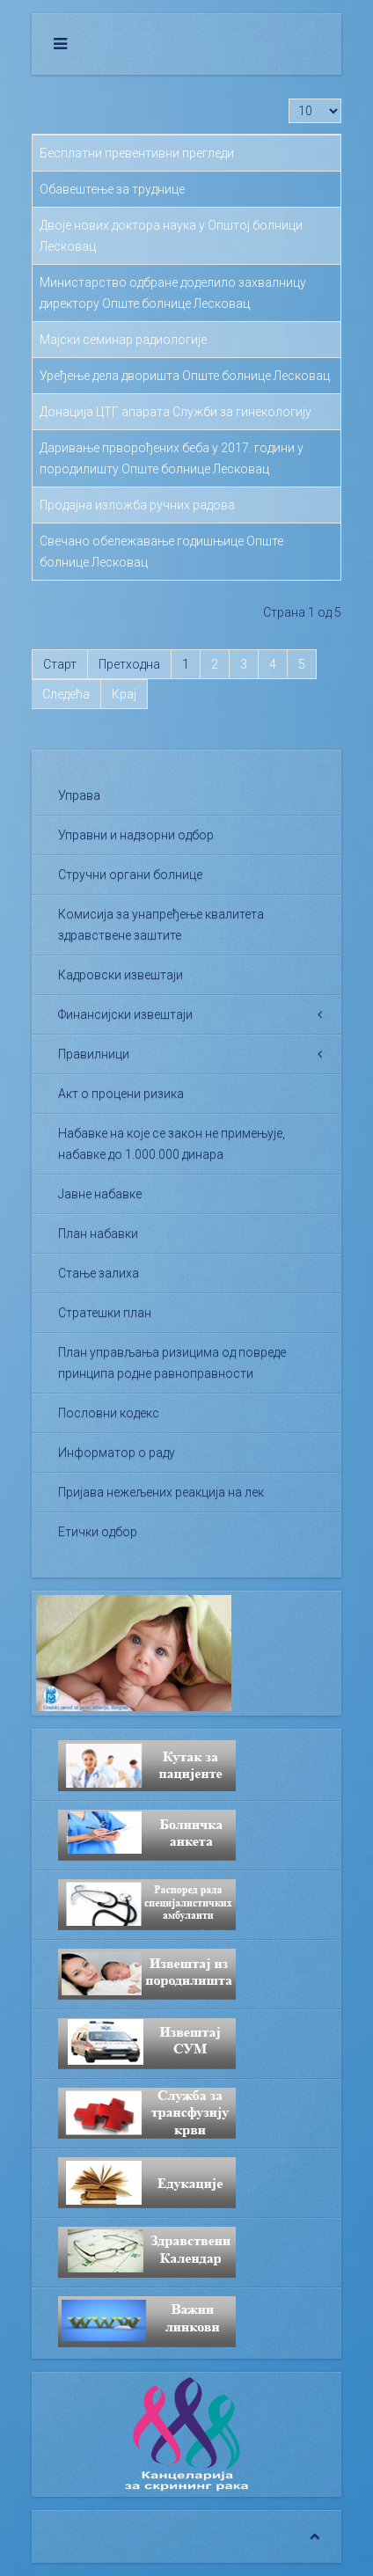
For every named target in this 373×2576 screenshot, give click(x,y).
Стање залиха (98, 1273)
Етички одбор (97, 1532)
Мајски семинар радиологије (123, 340)
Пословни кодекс (108, 1413)
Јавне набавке (100, 1194)
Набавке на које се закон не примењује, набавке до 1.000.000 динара (171, 1143)
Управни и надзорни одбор (136, 835)
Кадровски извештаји (120, 975)
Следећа (66, 694)
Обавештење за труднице (112, 189)
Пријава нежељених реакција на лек (161, 1492)
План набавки (98, 1233)
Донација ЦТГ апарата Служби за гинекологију (175, 412)
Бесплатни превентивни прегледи (137, 153)
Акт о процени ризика (121, 1094)
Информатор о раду (116, 1452)
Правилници (93, 1054)
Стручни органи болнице (130, 874)
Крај (124, 694)
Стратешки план (104, 1313)
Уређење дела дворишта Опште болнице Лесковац (185, 376)
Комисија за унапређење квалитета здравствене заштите (161, 924)
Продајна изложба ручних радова (137, 505)
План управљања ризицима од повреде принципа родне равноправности (172, 1362)
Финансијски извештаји (125, 1014)
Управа (79, 795)
